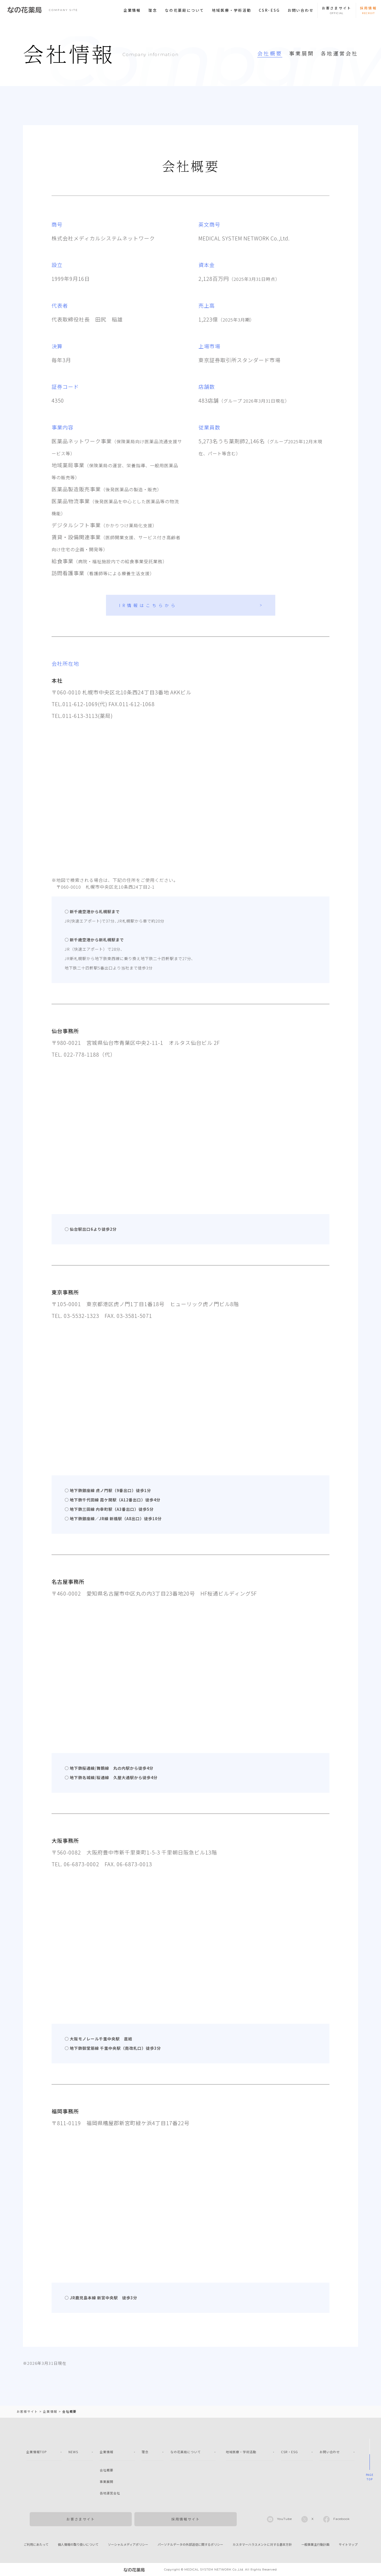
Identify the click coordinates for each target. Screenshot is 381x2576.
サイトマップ (348, 2544)
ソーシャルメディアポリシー (128, 2544)
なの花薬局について (184, 10)
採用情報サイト (185, 2519)
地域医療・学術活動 (231, 10)
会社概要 (269, 53)
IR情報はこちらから (148, 605)
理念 (152, 10)
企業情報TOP (36, 2452)
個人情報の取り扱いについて (78, 2544)
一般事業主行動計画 (315, 2544)
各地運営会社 (339, 53)
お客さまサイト (80, 2519)
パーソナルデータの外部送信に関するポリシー (190, 2544)
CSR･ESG (269, 10)
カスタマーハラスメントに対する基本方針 (262, 2544)
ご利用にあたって (36, 2544)
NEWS (73, 2452)
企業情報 (132, 10)
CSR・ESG (289, 2452)
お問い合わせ (301, 10)
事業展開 (301, 53)
